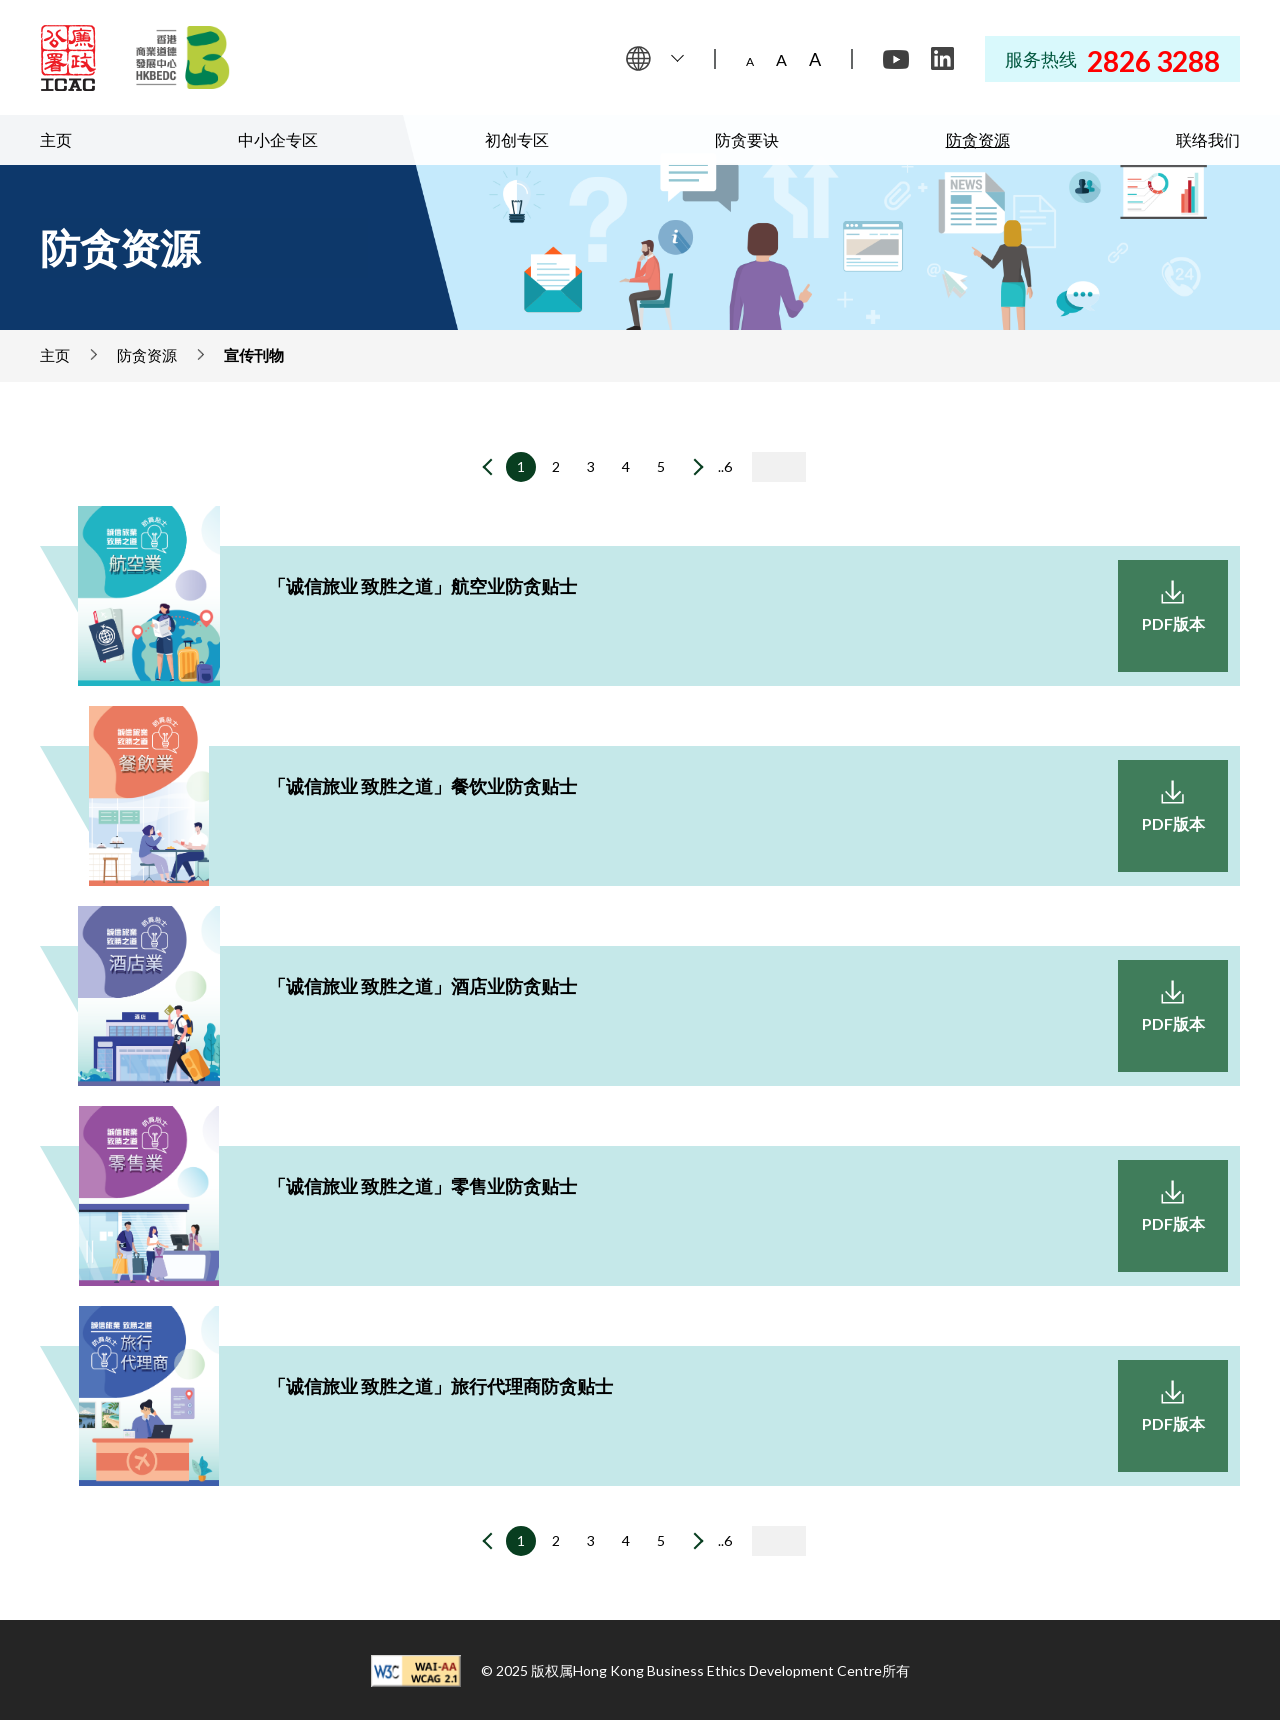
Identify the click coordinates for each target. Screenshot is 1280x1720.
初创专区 (517, 139)
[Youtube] (896, 59)
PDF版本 (1173, 623)
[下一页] (693, 469)
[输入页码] (779, 467)
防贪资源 (978, 139)
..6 (725, 466)
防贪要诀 (747, 139)
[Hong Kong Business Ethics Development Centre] (183, 57)
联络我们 (1208, 139)
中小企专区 (278, 139)
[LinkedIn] (942, 59)
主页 (56, 139)
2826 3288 (1153, 61)
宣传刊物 (254, 355)
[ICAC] (68, 57)
